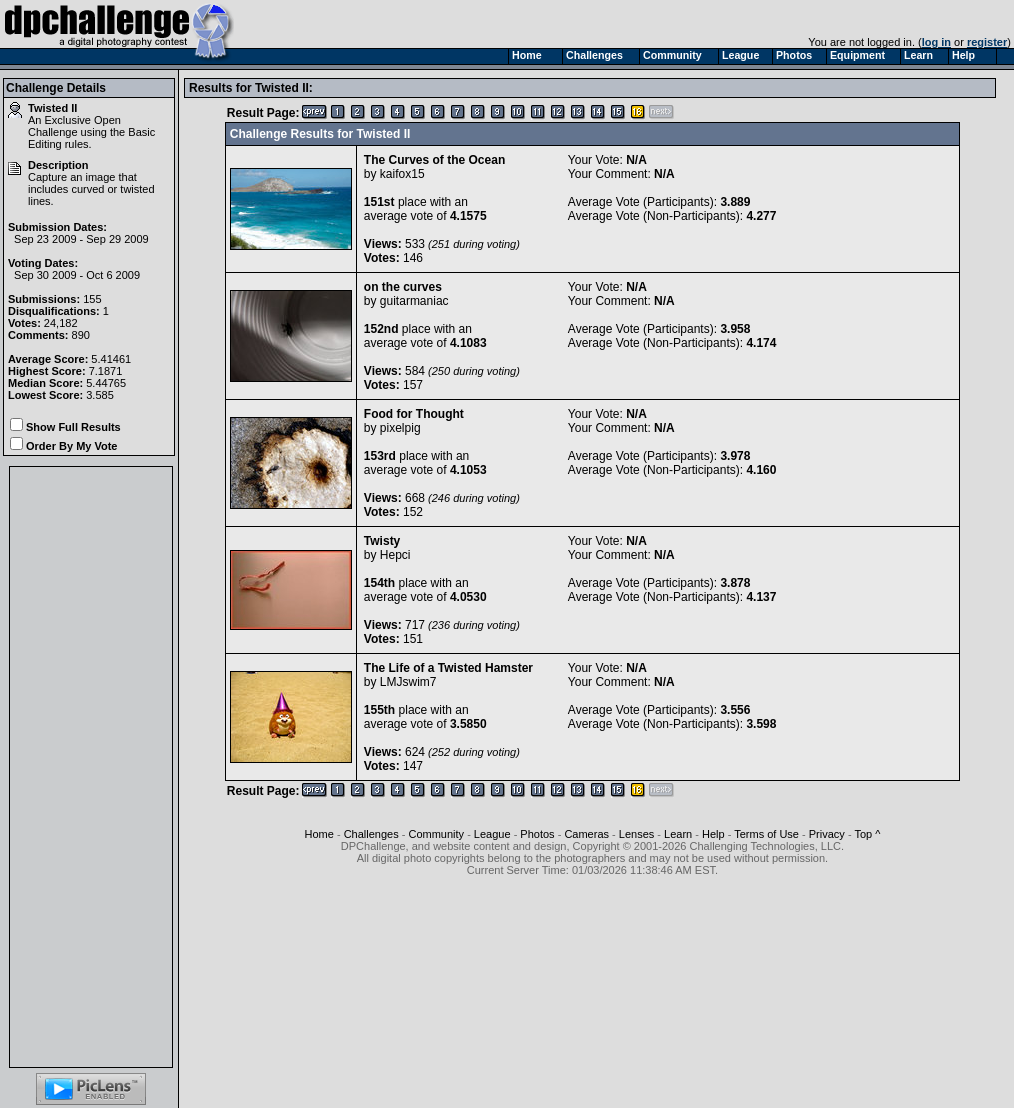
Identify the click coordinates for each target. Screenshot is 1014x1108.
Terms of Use (766, 834)
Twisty (382, 541)
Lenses (636, 834)
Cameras (586, 834)
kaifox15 (402, 174)
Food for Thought (414, 414)
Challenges (371, 834)
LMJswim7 (408, 682)
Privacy (827, 834)
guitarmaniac (414, 301)
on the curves (403, 287)
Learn (678, 834)
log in (936, 42)
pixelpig (400, 428)
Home (319, 834)
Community (436, 834)
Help (713, 834)
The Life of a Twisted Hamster (448, 668)
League (492, 834)
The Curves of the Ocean (434, 160)
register (987, 42)
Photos (537, 834)
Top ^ (867, 834)
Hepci (395, 555)
